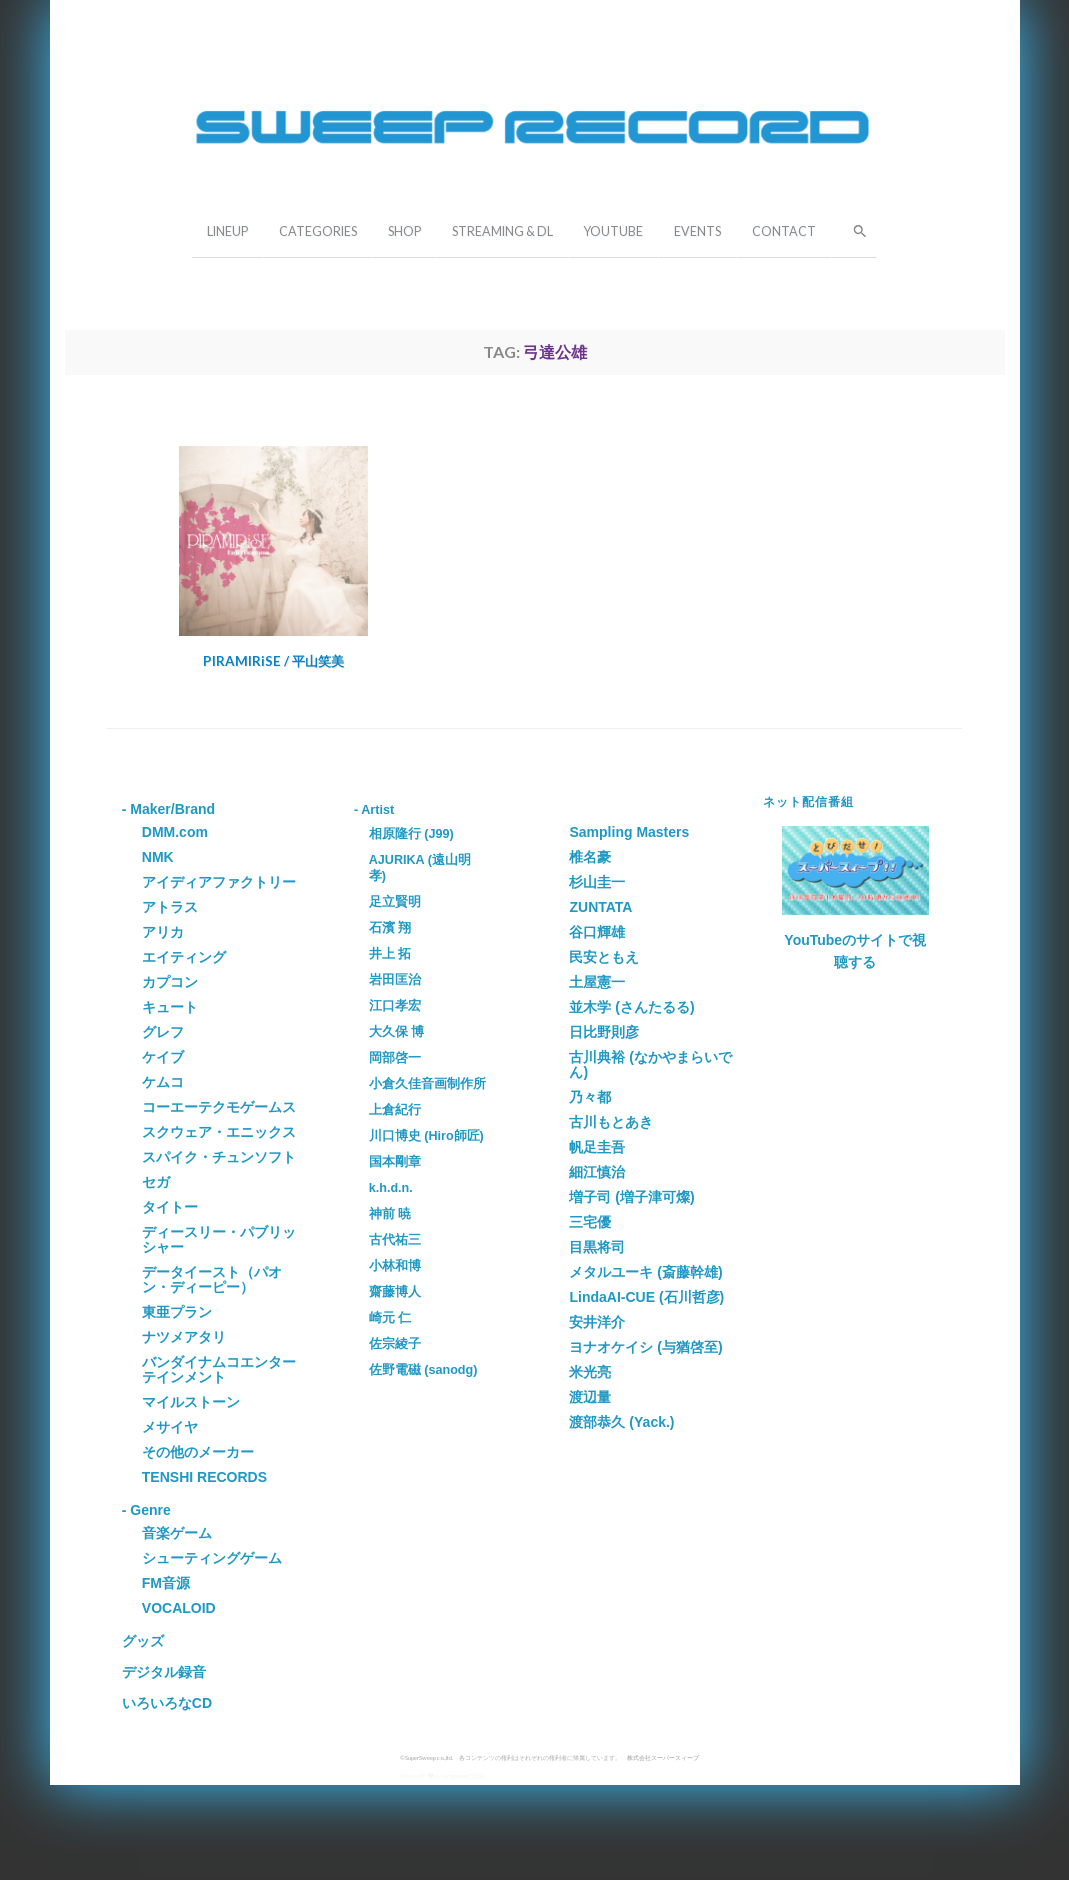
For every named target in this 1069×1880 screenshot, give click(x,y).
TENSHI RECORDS (204, 1477)
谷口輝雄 (597, 932)
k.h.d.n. (391, 1188)
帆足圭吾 (597, 1147)
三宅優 (590, 1222)
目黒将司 (597, 1247)
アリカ (163, 932)
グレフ (163, 1032)
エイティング (184, 957)
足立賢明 (395, 902)
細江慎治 (597, 1172)
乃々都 (590, 1097)
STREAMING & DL (502, 231)
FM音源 (166, 1583)
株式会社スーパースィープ (663, 1757)
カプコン (170, 982)
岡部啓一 (395, 1058)
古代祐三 (395, 1240)
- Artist (374, 810)
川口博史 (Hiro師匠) (426, 1136)
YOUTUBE (613, 231)
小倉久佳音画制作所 (427, 1084)
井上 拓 (390, 954)
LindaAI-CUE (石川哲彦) (646, 1297)
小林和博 (395, 1266)
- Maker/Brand (168, 809)
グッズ (143, 1641)
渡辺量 (590, 1397)
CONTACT (784, 231)
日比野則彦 (604, 1032)
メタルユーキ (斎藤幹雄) (645, 1272)
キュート (170, 1007)
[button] (854, 229)
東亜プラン (177, 1312)
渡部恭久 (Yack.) (621, 1422)
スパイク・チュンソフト (219, 1157)
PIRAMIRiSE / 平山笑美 (273, 661)
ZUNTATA (600, 907)
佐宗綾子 (395, 1344)
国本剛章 (395, 1162)
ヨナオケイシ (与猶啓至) (645, 1347)
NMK (158, 857)
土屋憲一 (597, 982)
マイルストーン (191, 1402)
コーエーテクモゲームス (219, 1107)
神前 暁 (390, 1214)
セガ (156, 1182)
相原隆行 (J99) (411, 834)
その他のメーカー (198, 1452)
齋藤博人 (395, 1292)
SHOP (404, 231)
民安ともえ (604, 957)
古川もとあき (611, 1122)
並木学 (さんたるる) (631, 1007)
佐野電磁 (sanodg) (423, 1370)
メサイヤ (170, 1427)
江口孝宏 (395, 1006)
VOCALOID (179, 1608)
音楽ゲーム (177, 1533)
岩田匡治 (395, 980)
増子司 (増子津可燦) (631, 1197)
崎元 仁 (390, 1318)
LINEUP (227, 231)
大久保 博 (397, 1032)
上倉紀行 (395, 1110)
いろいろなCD (167, 1703)
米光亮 (590, 1372)
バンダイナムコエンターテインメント (219, 1369)
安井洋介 (597, 1322)
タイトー (170, 1207)
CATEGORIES (318, 231)
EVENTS (697, 231)
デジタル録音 (164, 1672)
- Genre (146, 1510)
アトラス (170, 907)
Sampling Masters (629, 832)
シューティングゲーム (212, 1558)
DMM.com (175, 832)
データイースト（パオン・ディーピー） (212, 1279)
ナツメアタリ (184, 1337)
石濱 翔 (390, 928)
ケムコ (163, 1082)
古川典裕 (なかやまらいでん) (650, 1064)
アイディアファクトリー (219, 882)
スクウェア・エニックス (219, 1132)
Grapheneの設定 (463, 1775)
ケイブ (163, 1057)
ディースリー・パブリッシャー (219, 1239)
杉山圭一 (597, 882)
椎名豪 (590, 857)
